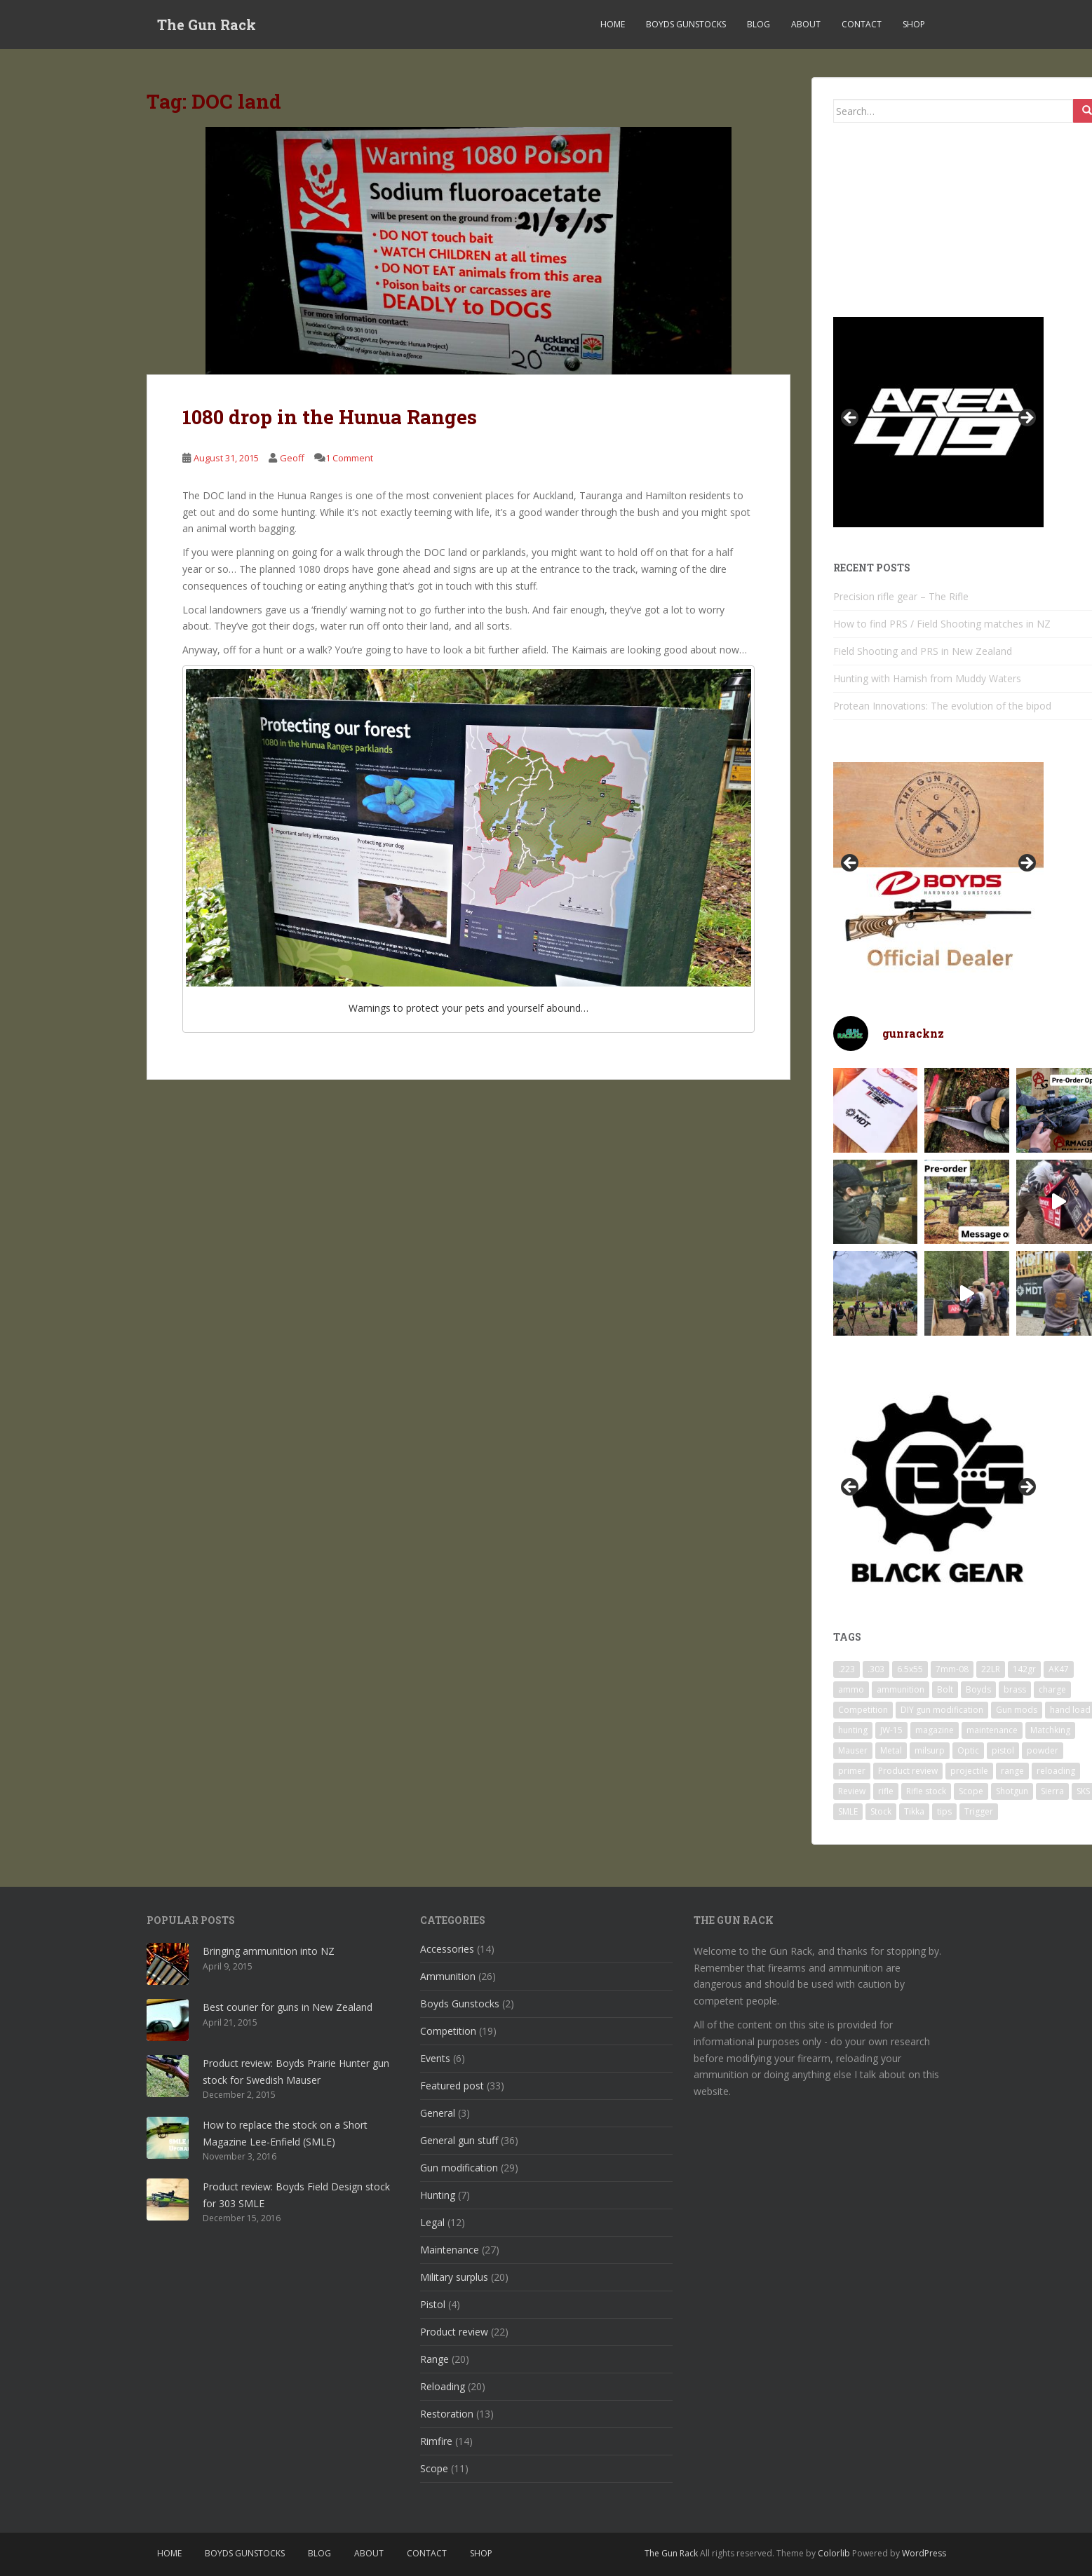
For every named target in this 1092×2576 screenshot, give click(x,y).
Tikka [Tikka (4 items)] (914, 1811)
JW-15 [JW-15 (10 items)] (891, 1730)
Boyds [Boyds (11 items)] (978, 1689)
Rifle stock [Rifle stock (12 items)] (926, 1791)
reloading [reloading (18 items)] (1056, 1771)
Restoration (446, 2413)
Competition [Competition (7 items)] (863, 1710)
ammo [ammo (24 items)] (851, 1689)
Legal (432, 2222)
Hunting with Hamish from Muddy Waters (927, 678)
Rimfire (436, 2441)
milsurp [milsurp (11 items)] (930, 1750)
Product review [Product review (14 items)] (908, 1771)
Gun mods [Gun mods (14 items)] (1016, 1710)
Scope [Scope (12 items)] (971, 1791)
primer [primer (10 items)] (851, 1771)
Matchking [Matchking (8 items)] (1050, 1730)
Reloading (442, 2386)
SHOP (914, 24)
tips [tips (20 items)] (944, 1811)
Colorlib (834, 2553)
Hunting (437, 2195)
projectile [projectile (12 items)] (969, 1771)
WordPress (924, 2553)
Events (435, 2058)
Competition (448, 2031)
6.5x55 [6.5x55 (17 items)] (910, 1669)
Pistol (432, 2304)
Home (612, 24)
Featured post (452, 2085)
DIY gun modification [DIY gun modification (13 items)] (942, 1710)
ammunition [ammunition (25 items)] (900, 1689)
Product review (454, 2331)
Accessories (447, 1948)
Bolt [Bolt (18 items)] (945, 1689)
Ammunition (448, 1976)
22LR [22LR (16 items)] (990, 1669)
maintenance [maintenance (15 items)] (992, 1730)
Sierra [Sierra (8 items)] (1052, 1791)
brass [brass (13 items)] (1015, 1689)
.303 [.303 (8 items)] (876, 1669)
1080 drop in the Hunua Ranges (329, 417)
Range (434, 2359)
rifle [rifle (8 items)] (886, 1791)
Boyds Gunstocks (686, 24)
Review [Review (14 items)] (851, 1791)
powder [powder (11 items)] (1042, 1750)
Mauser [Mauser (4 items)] (853, 1750)
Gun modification (459, 2167)
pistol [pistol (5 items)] (1003, 1750)
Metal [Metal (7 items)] (891, 1750)
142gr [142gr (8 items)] (1024, 1669)
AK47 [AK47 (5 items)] (1059, 1669)
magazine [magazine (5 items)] (934, 1730)
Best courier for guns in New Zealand (287, 2007)
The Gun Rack (206, 24)
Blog (758, 24)
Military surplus (454, 2277)
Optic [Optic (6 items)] (968, 1750)
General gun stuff (459, 2140)
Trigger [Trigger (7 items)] (978, 1811)
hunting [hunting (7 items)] (853, 1730)
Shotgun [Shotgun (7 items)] (1012, 1791)
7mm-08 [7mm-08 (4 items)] (952, 1669)
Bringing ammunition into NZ (269, 1951)
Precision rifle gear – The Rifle (901, 596)
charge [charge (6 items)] (1052, 1689)
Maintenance (449, 2249)
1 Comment (349, 458)
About (806, 24)
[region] (938, 422)
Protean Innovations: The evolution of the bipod (942, 705)
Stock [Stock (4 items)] (880, 1811)
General (437, 2113)
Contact (862, 24)
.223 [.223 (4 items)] (846, 1669)
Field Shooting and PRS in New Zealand (922, 651)
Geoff (292, 458)
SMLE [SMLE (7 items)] (848, 1811)
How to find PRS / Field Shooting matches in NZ (942, 623)
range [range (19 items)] (1012, 1771)
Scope (434, 2468)
